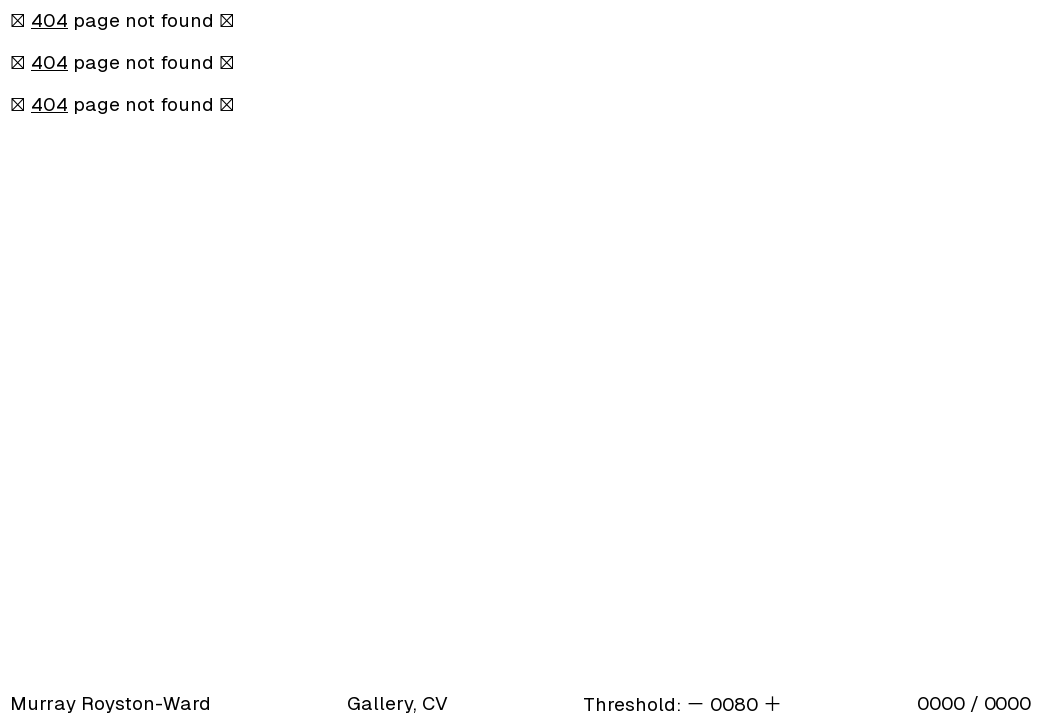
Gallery (380, 703)
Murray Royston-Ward (110, 703)
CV (435, 703)
